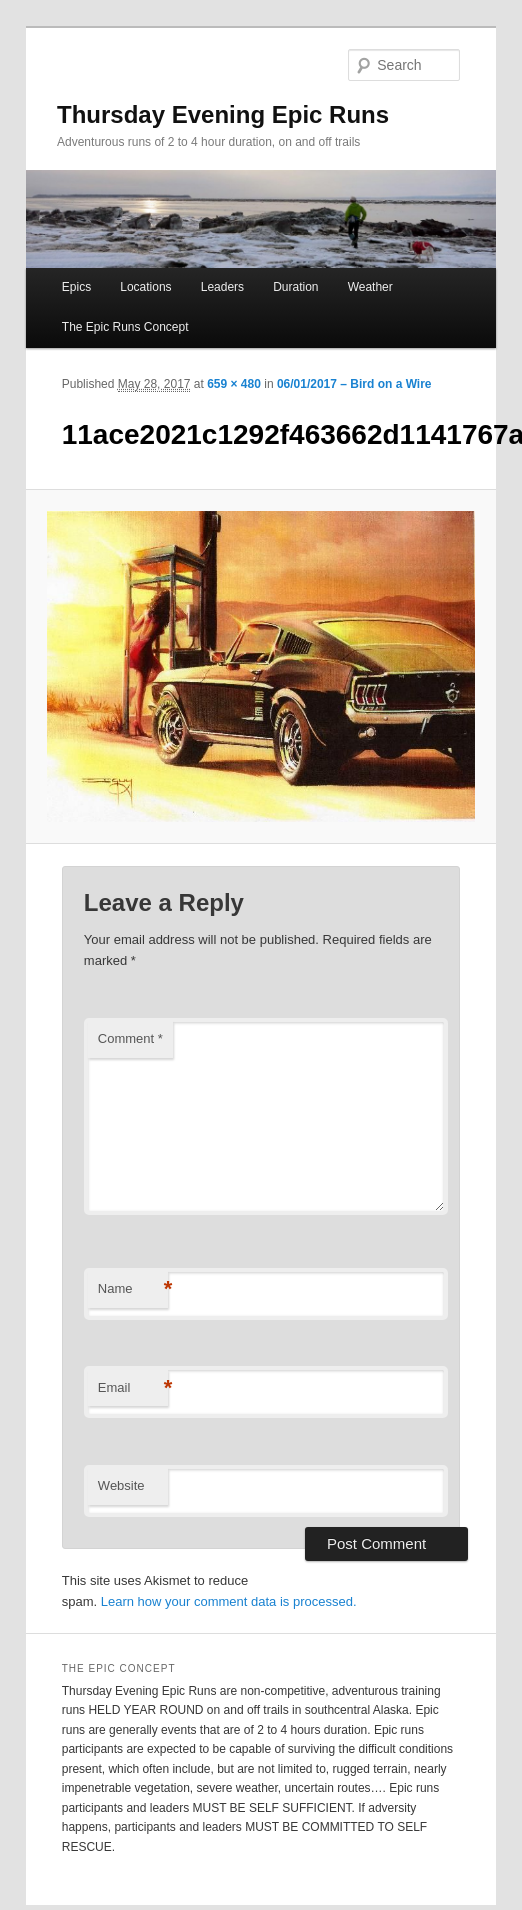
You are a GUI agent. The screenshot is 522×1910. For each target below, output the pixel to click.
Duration (295, 287)
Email (133, 1388)
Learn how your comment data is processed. (229, 1601)
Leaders (222, 287)
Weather (370, 287)
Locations (145, 287)
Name (133, 1289)
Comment (130, 1038)
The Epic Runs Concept (125, 327)
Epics (76, 287)
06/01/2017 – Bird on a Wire (354, 384)
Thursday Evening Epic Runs (223, 114)
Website (121, 1485)
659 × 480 (234, 384)
